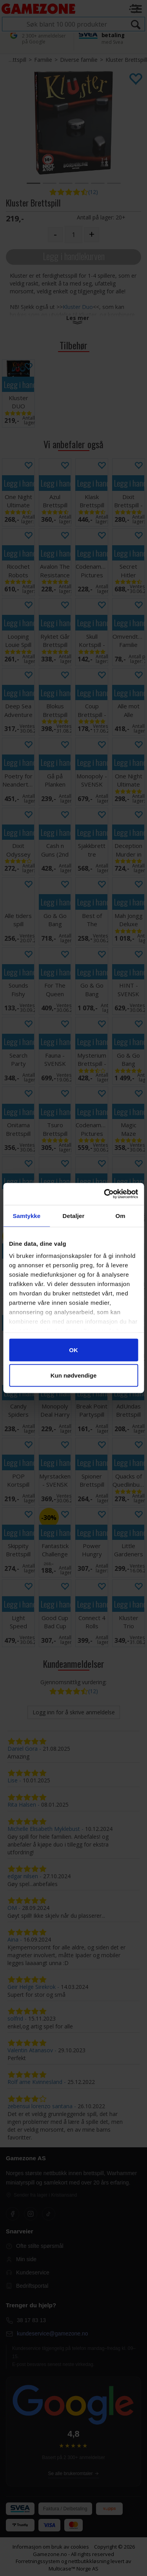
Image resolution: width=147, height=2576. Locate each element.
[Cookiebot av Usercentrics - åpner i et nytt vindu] (104, 1194)
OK (73, 1349)
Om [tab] (120, 1215)
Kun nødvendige (74, 1375)
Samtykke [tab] (26, 1215)
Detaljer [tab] (74, 1215)
